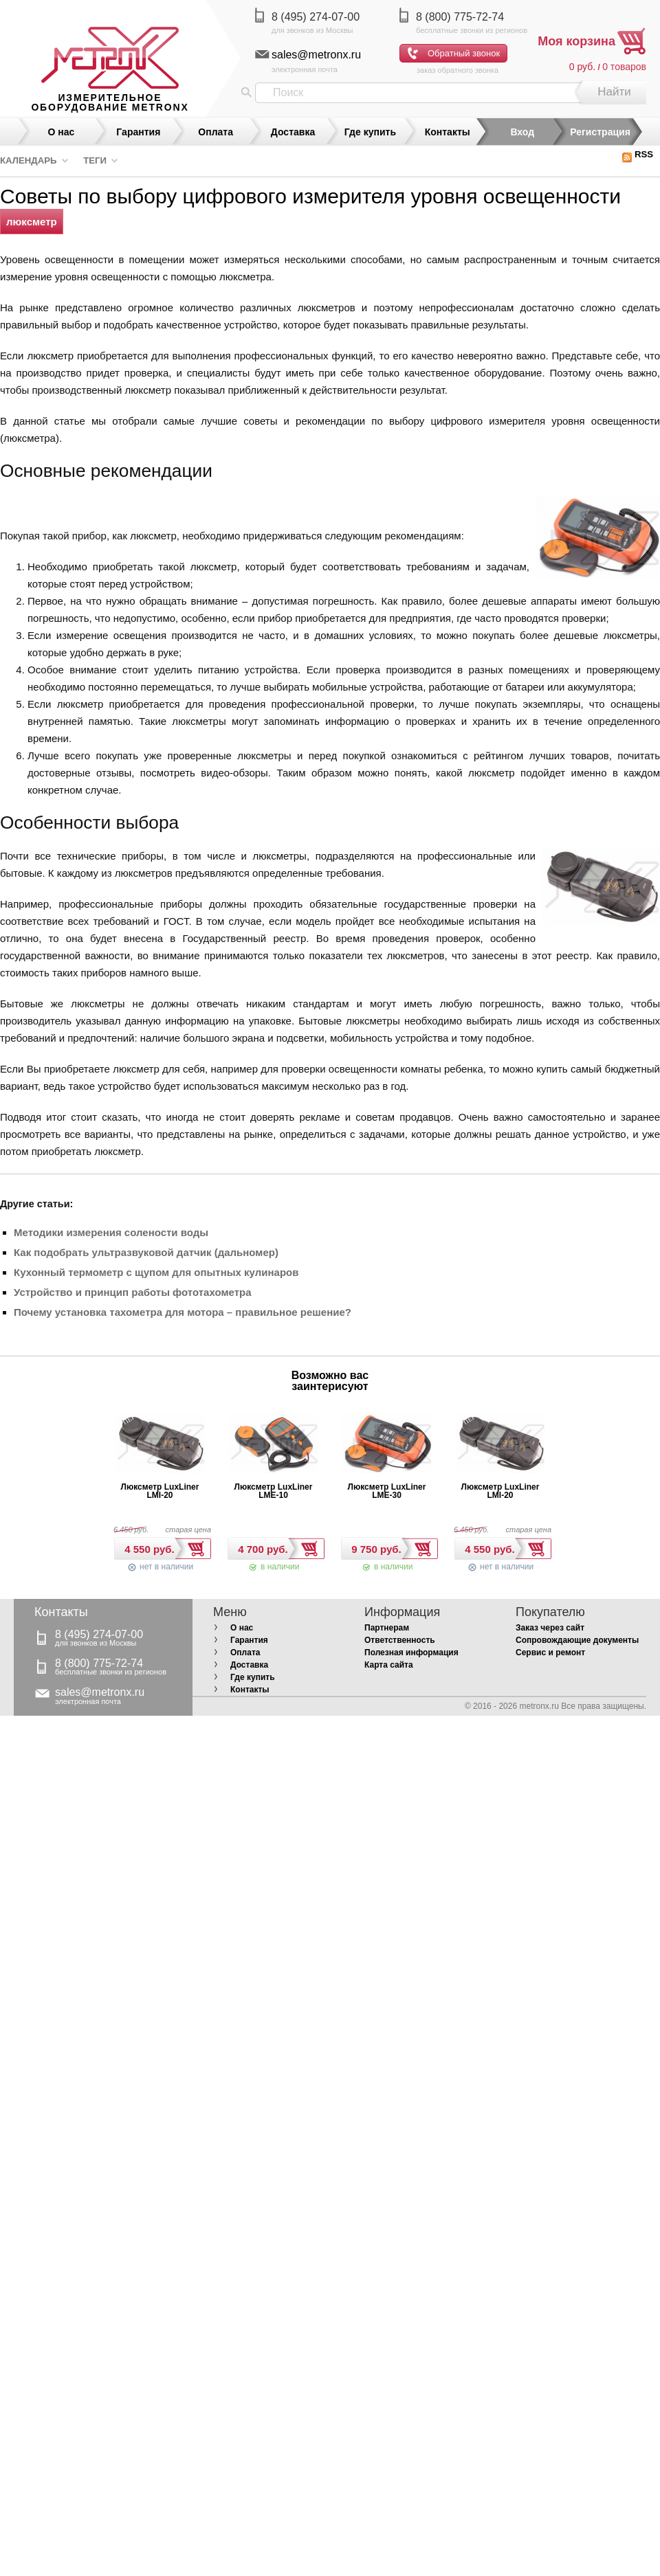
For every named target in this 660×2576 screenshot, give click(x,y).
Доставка (293, 131)
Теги (95, 160)
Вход (522, 131)
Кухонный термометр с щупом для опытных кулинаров (156, 1272)
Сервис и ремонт (550, 1652)
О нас (61, 131)
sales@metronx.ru (316, 54)
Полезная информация (411, 1652)
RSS (637, 154)
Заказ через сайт (550, 1628)
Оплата (215, 131)
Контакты (447, 131)
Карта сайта (388, 1665)
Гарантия (138, 131)
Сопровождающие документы (577, 1640)
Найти (614, 91)
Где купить (370, 131)
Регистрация (600, 131)
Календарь (28, 160)
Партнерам (386, 1628)
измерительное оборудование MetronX (109, 102)
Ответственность (399, 1640)
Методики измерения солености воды (111, 1232)
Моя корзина (576, 41)
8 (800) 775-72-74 (460, 17)
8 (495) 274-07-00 (316, 17)
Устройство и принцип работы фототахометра (132, 1292)
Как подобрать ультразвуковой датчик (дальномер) (146, 1252)
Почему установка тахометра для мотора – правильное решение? (182, 1312)
